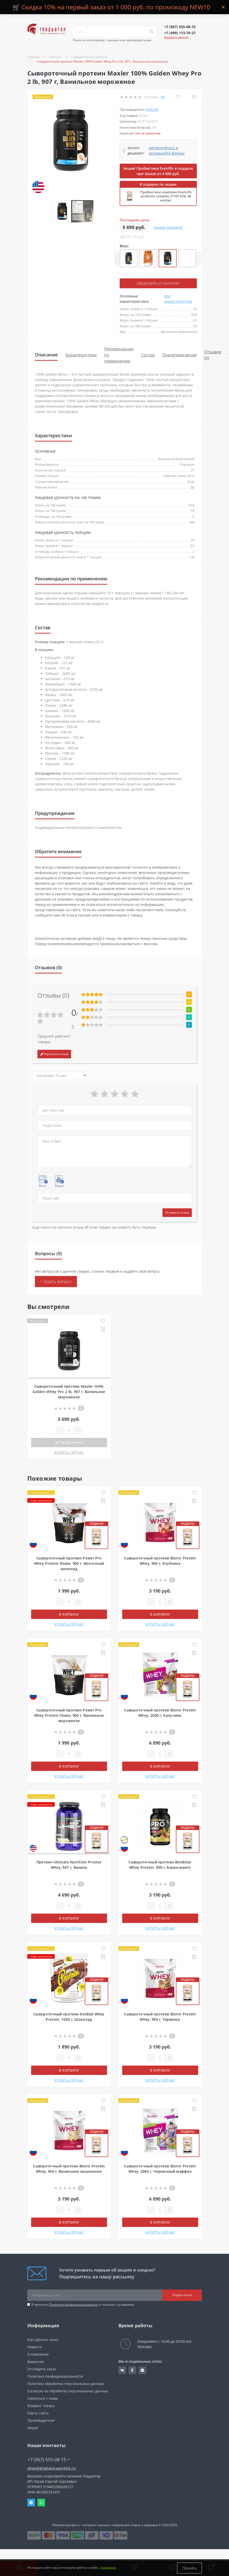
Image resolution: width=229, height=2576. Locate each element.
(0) (163, 96)
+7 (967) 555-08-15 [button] (49, 2459)
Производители (41, 2420)
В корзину (69, 1614)
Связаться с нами (42, 2398)
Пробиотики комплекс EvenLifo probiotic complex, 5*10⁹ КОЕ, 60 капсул (166, 196)
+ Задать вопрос (56, 1281)
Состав (148, 354)
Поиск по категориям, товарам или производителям (112, 40)
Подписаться (182, 2295)
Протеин (55, 57)
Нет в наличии (69, 1442)
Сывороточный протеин (89, 57)
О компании (38, 2354)
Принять (189, 2568)
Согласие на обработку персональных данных (67, 2390)
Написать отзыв (54, 1054)
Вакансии (35, 2361)
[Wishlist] (178, 96)
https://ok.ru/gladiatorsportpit (132, 2370)
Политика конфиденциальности (73, 2304)
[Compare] (194, 96)
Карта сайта (38, 2412)
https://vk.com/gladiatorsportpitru (122, 2370)
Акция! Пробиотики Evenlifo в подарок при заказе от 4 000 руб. (158, 171)
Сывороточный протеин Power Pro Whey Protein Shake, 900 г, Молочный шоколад (69, 1563)
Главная (33, 57)
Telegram (31, 2502)
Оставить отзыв (177, 1212)
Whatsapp (41, 2502)
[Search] (151, 32)
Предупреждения (179, 354)
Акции (32, 2427)
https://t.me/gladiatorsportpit (142, 2370)
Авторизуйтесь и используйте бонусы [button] (166, 150)
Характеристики (81, 354)
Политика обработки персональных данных (65, 2383)
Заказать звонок (176, 37)
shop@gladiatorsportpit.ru (51, 2468)
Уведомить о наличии (158, 283)
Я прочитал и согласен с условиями (82, 2304)
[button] (180, 27)
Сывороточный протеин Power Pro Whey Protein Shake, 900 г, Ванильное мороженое (69, 1715)
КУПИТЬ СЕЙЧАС (69, 1452)
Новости (34, 2346)
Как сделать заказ (42, 2339)
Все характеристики (178, 299)
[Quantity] (69, 1430)
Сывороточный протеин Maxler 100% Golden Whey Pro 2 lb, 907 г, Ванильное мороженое (69, 1391)
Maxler (152, 109)
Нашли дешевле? (168, 227)
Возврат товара (41, 2405)
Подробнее (108, 2568)
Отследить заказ (41, 2368)
